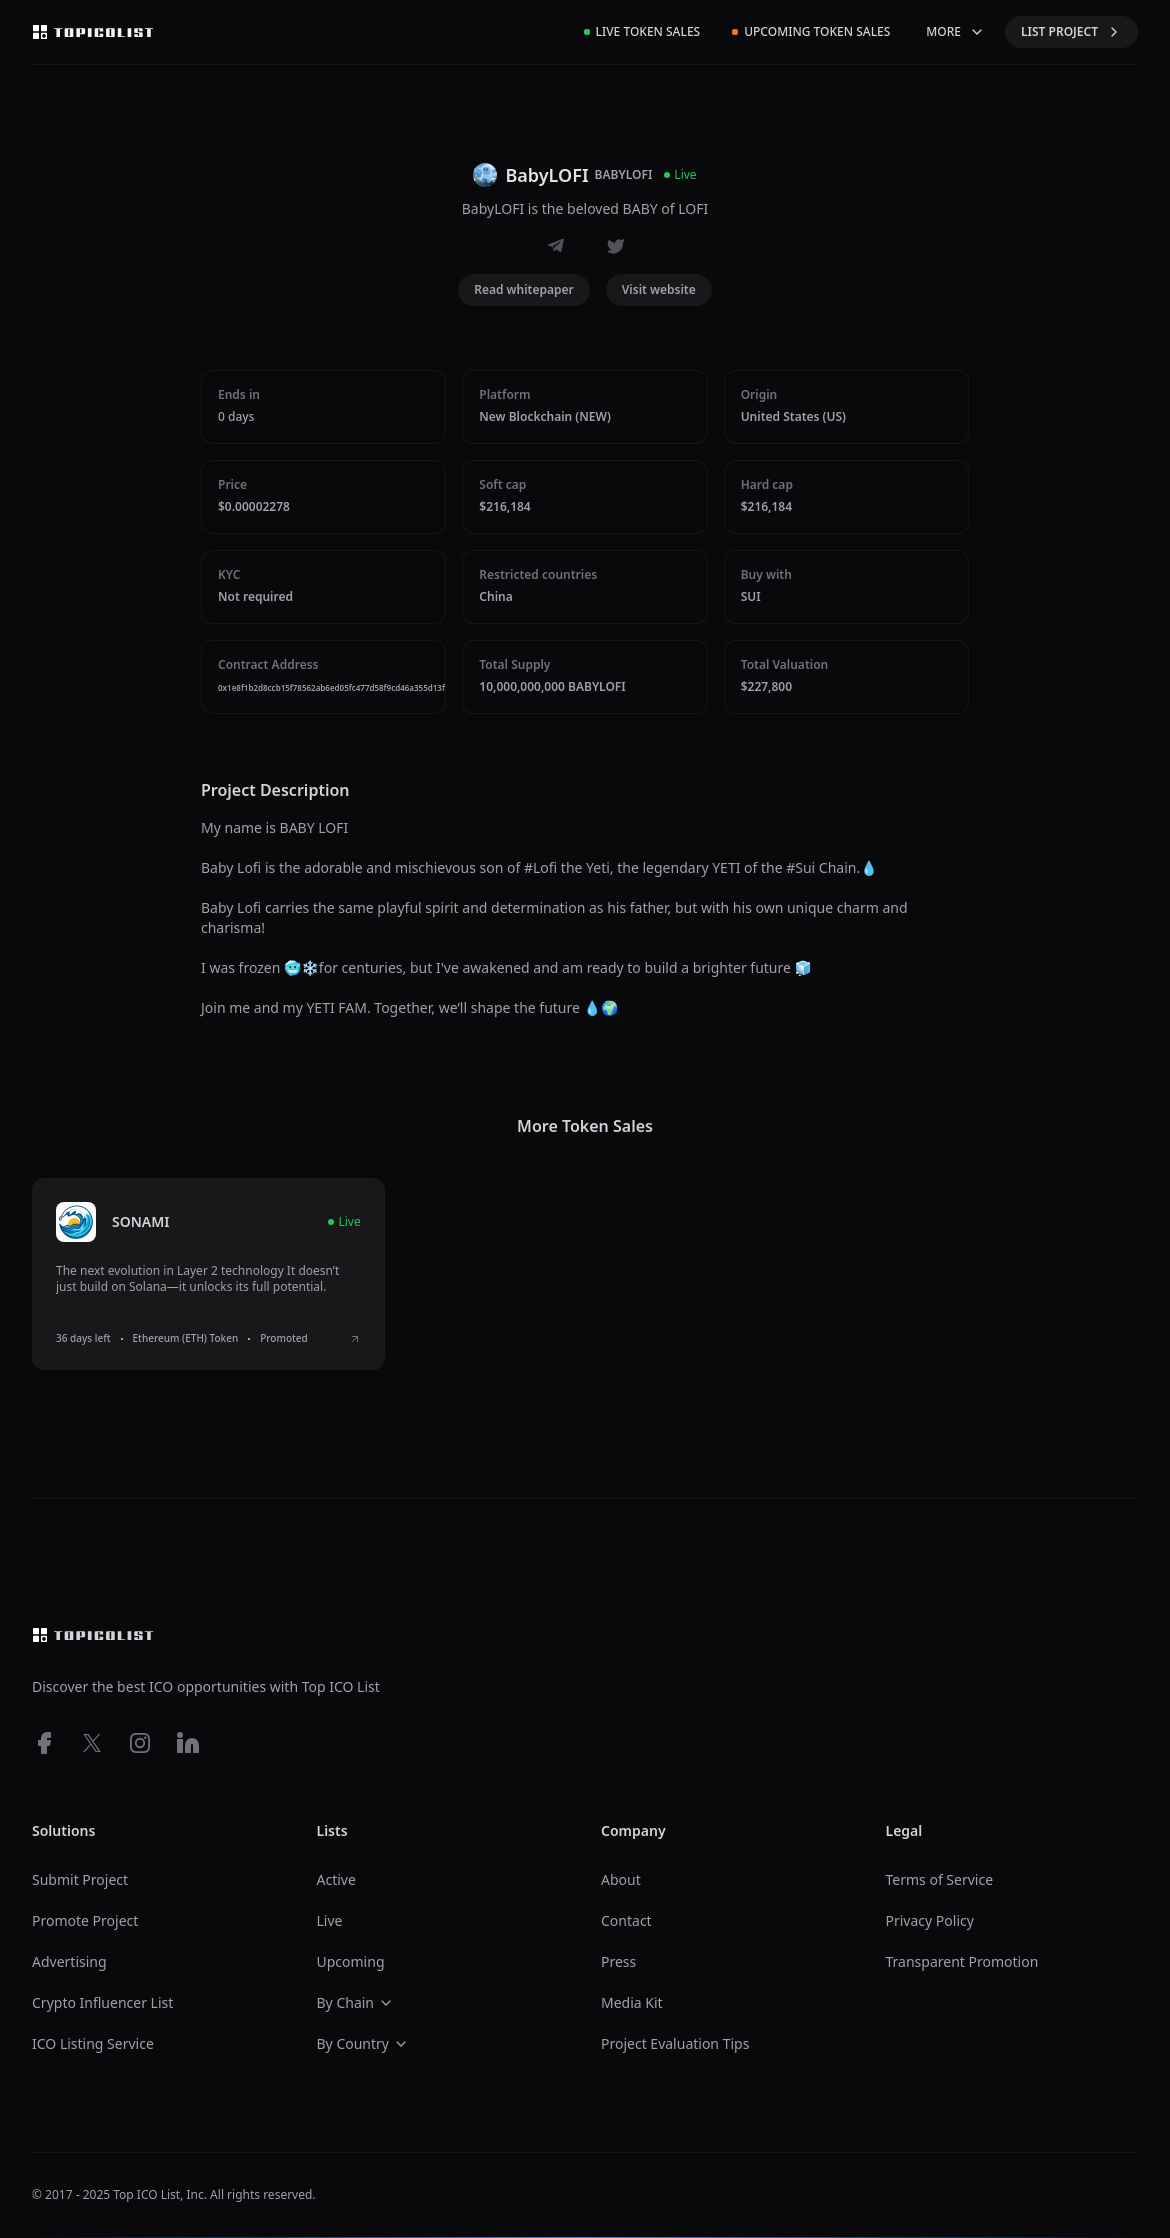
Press (618, 1961)
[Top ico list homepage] (93, 32)
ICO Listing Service (93, 2043)
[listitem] (208, 1274)
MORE (955, 31)
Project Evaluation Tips (675, 2043)
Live (330, 1920)
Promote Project (85, 1920)
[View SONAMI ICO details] (355, 1339)
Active (336, 1879)
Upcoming (351, 1961)
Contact (626, 1920)
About (621, 1879)
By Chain (356, 2002)
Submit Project (80, 1879)
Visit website (659, 289)
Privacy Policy (930, 1920)
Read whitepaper (524, 289)
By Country (363, 2043)
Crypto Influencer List (102, 2002)
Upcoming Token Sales (811, 31)
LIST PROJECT (1071, 31)
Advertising (69, 1961)
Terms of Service (940, 1879)
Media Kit (632, 2002)
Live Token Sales (642, 31)
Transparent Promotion (962, 1961)
